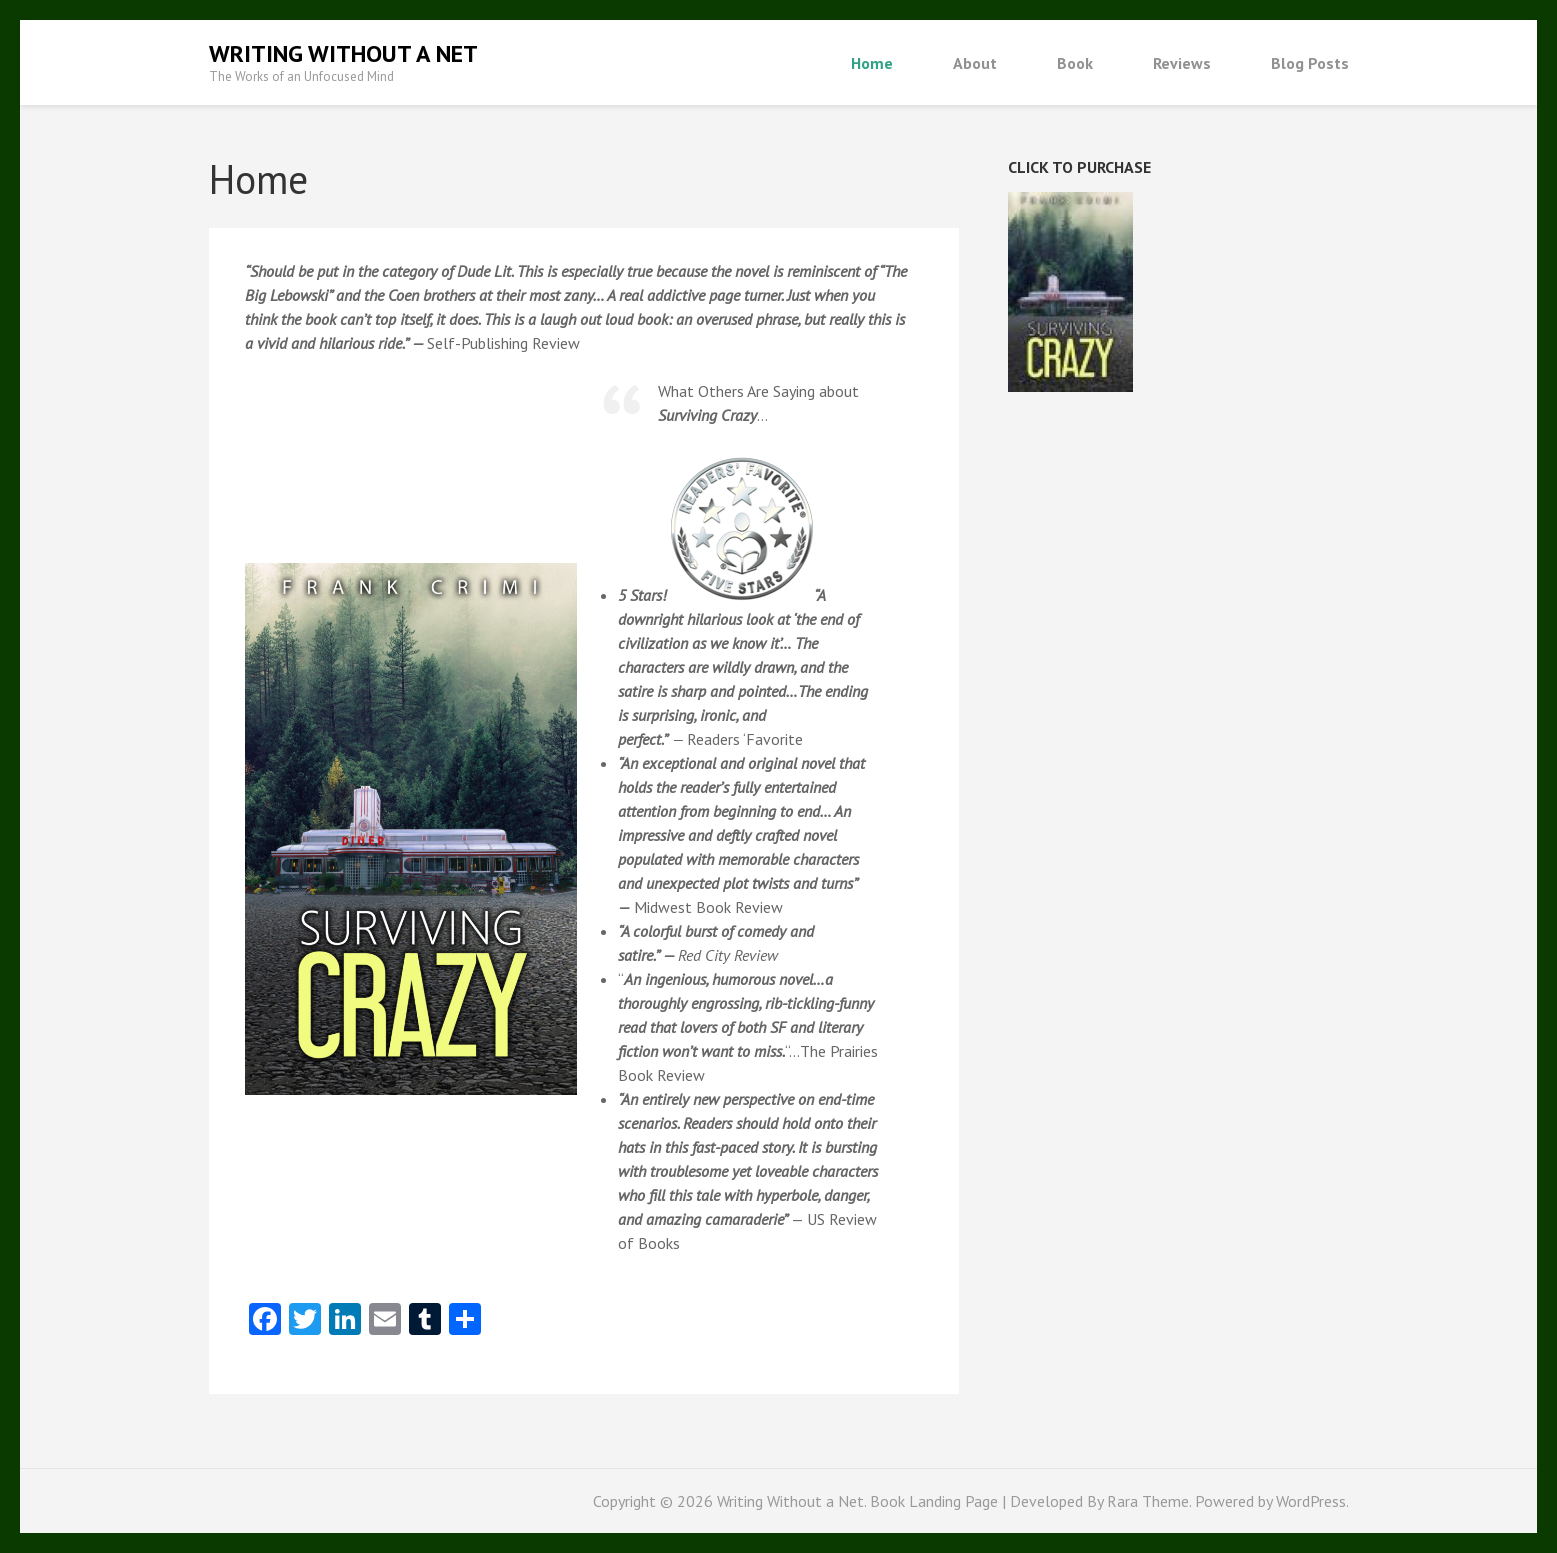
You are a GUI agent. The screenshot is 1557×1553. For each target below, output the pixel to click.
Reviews (1182, 63)
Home (872, 63)
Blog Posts (1310, 63)
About (975, 63)
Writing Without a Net (343, 53)
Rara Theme (1148, 1501)
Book (1075, 63)
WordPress (1311, 1501)
